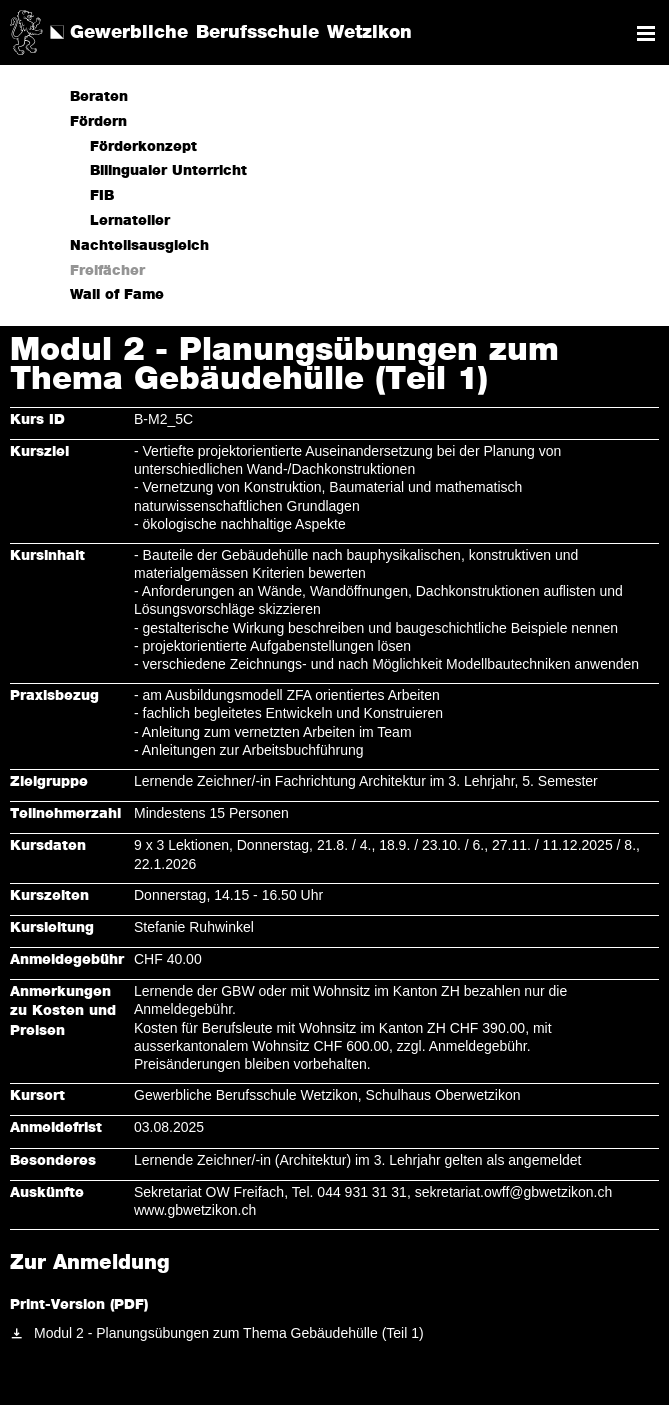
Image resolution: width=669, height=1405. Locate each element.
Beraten (99, 97)
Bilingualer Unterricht (168, 171)
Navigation (646, 33)
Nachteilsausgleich (139, 246)
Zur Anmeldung (90, 1263)
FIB (102, 196)
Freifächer (107, 271)
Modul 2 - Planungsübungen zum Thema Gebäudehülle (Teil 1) (229, 1333)
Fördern (98, 122)
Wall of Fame (117, 295)
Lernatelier (130, 221)
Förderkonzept (143, 147)
